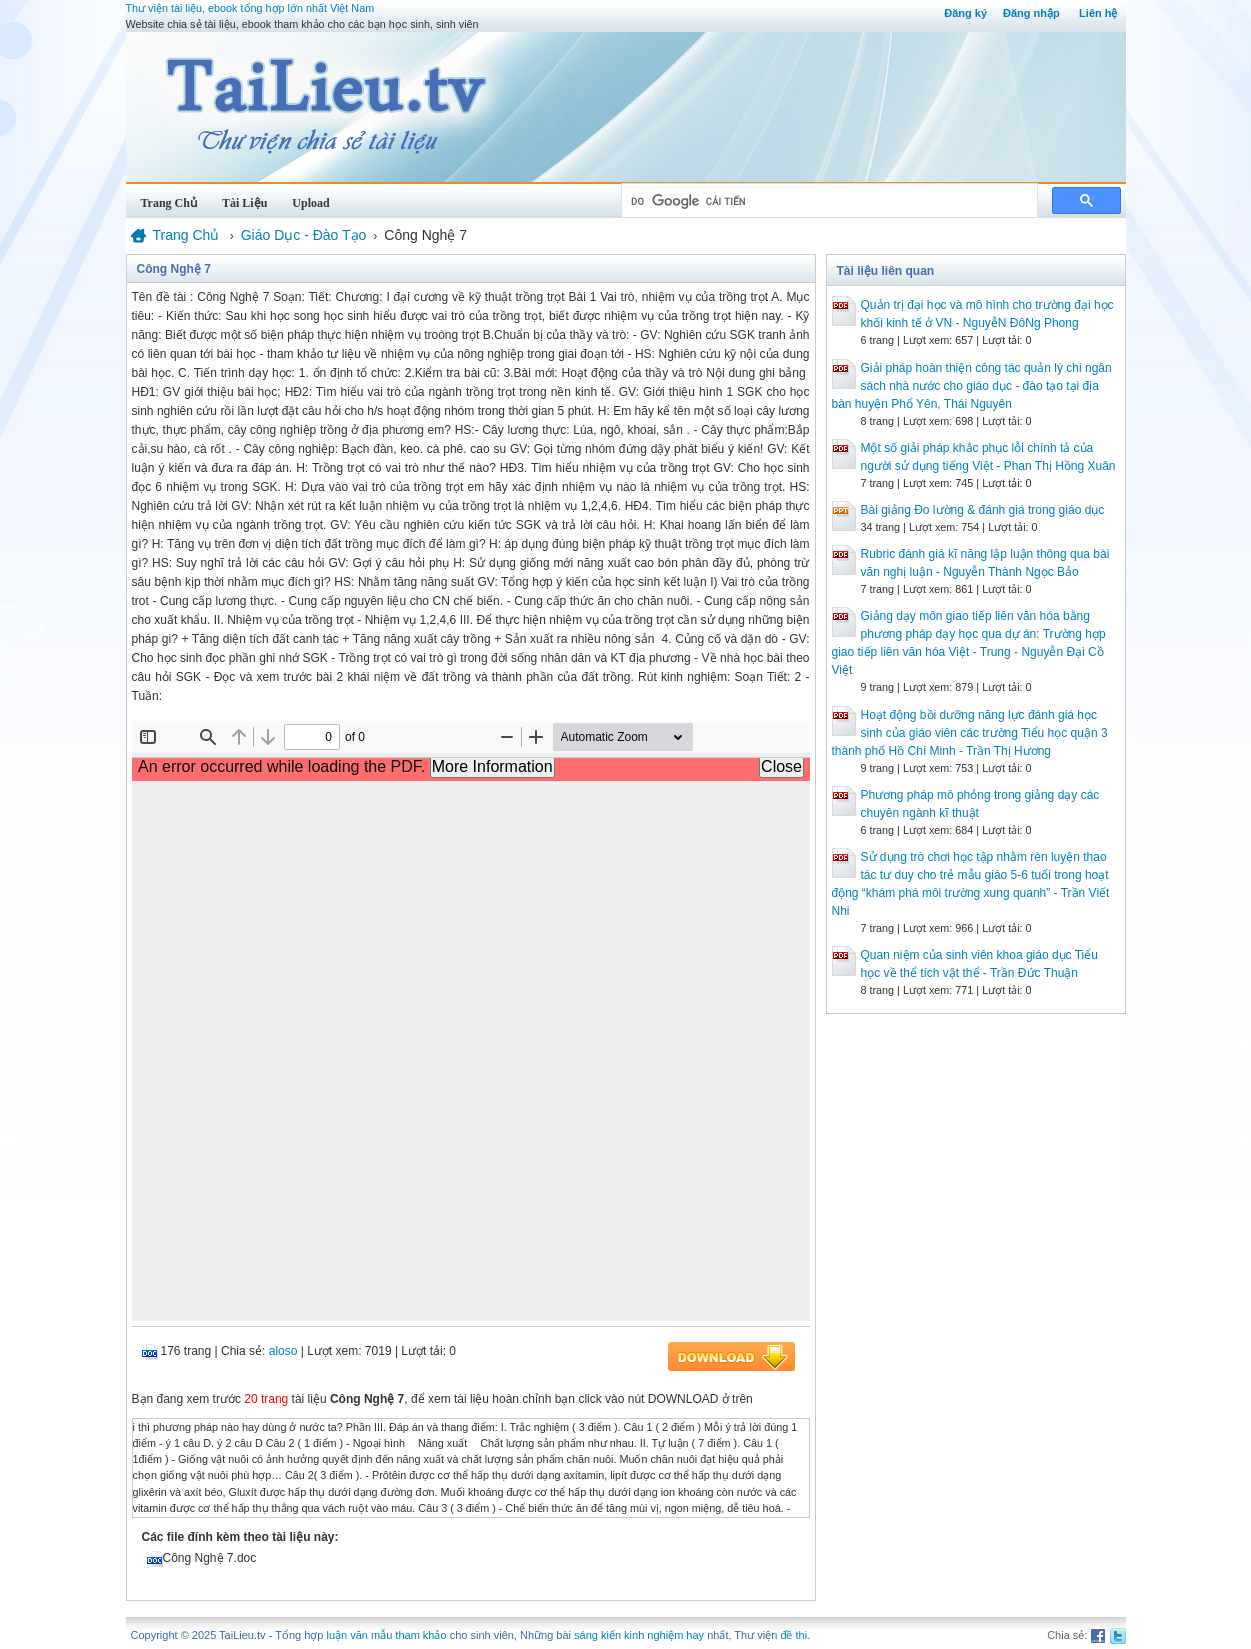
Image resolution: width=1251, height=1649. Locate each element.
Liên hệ (1098, 13)
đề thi (793, 1635)
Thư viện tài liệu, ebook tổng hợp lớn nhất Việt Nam (250, 8)
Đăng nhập (1031, 13)
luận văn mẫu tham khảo (386, 1635)
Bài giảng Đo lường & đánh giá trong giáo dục (983, 510)
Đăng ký (965, 13)
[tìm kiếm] (827, 201)
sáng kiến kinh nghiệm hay (639, 1635)
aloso (283, 1351)
